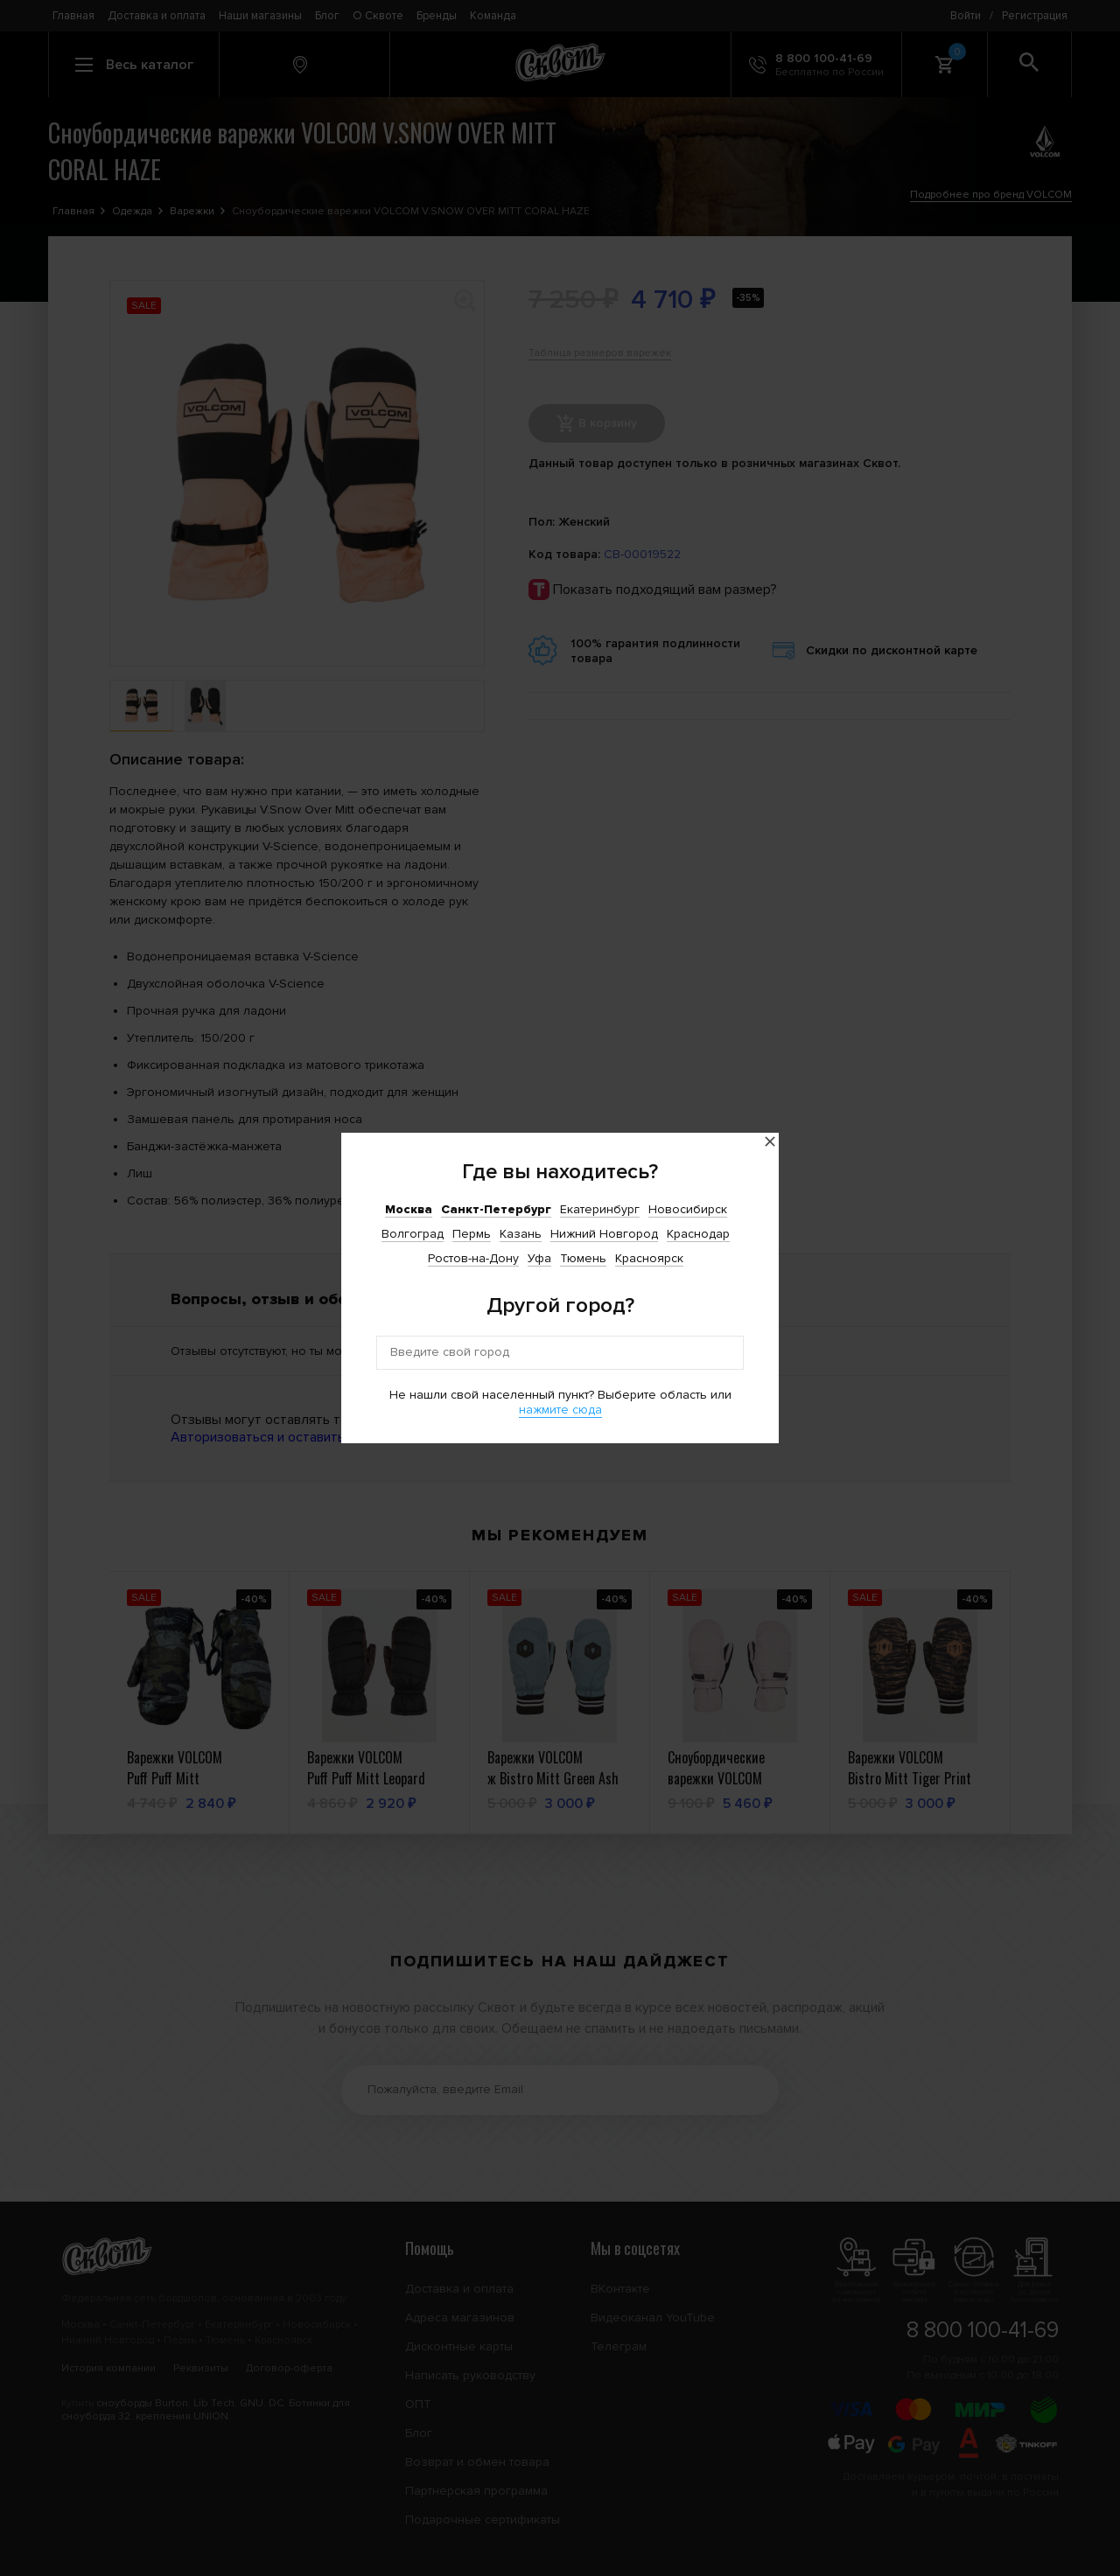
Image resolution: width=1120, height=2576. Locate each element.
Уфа (539, 1258)
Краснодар (698, 1233)
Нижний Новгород (604, 1233)
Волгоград (413, 1233)
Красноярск (649, 1258)
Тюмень (583, 1258)
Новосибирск (687, 1209)
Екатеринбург (600, 1209)
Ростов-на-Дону (473, 1258)
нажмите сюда (560, 1409)
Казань (521, 1233)
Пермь (471, 1233)
